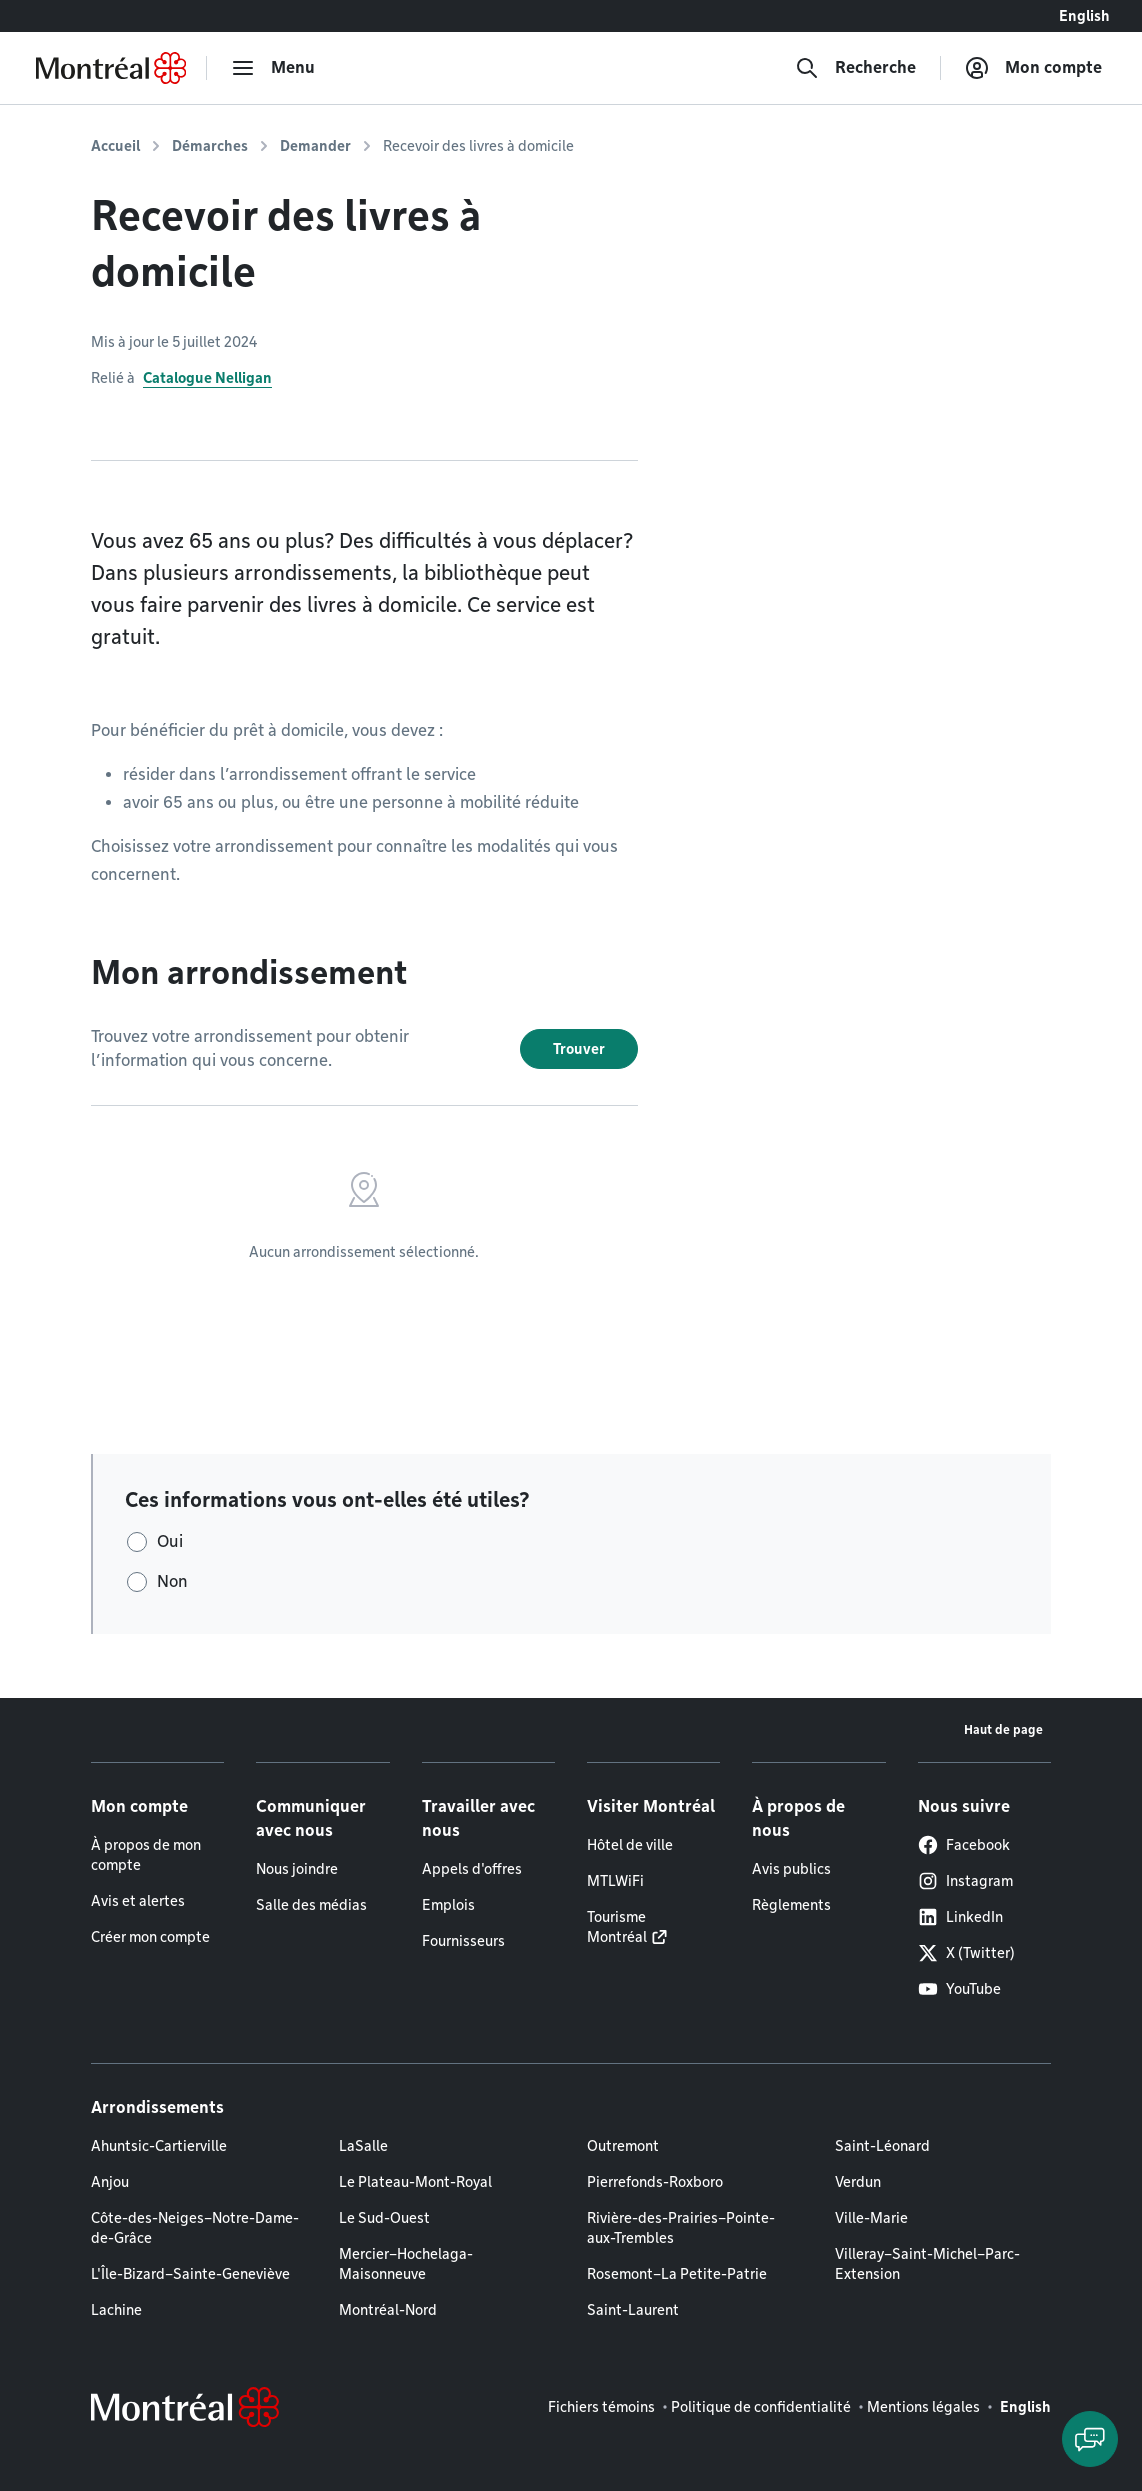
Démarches (210, 146)
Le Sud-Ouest (384, 2218)
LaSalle (363, 2146)
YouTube (959, 1989)
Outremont (623, 2146)
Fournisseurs (463, 1941)
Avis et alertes (138, 1901)
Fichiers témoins (601, 2407)
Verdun (858, 2182)
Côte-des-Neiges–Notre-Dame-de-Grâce (195, 2228)
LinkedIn (960, 1917)
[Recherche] (855, 68)
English (1084, 16)
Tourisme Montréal (617, 1927)
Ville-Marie (871, 2218)
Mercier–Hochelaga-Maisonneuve (406, 2264)
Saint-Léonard (882, 2146)
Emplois (448, 1905)
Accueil (115, 146)
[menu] (273, 68)
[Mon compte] (1033, 68)
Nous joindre (297, 1869)
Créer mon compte (150, 1937)
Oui (170, 1541)
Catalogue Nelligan (207, 378)
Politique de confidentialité (761, 2407)
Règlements (791, 1905)
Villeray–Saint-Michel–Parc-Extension (927, 2264)
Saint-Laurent (633, 2310)
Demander (315, 146)
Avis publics (791, 1869)
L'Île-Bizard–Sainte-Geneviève (190, 2274)
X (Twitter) (966, 1953)
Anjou (110, 2182)
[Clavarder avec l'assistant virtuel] (1090, 2439)
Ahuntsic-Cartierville (159, 2146)
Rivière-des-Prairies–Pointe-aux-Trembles (681, 2228)
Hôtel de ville (630, 1845)
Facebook (964, 1845)
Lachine (116, 2310)
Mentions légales (923, 2407)
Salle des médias (311, 1905)
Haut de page (1003, 1729)
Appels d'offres (472, 1869)
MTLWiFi (615, 1881)
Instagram (965, 1881)
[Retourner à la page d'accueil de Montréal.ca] (111, 68)
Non (172, 1581)
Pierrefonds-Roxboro (655, 2182)
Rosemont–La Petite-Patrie (677, 2274)
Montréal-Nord (388, 2310)
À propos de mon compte (146, 1855)
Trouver (579, 1049)
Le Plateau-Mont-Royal (415, 2182)
